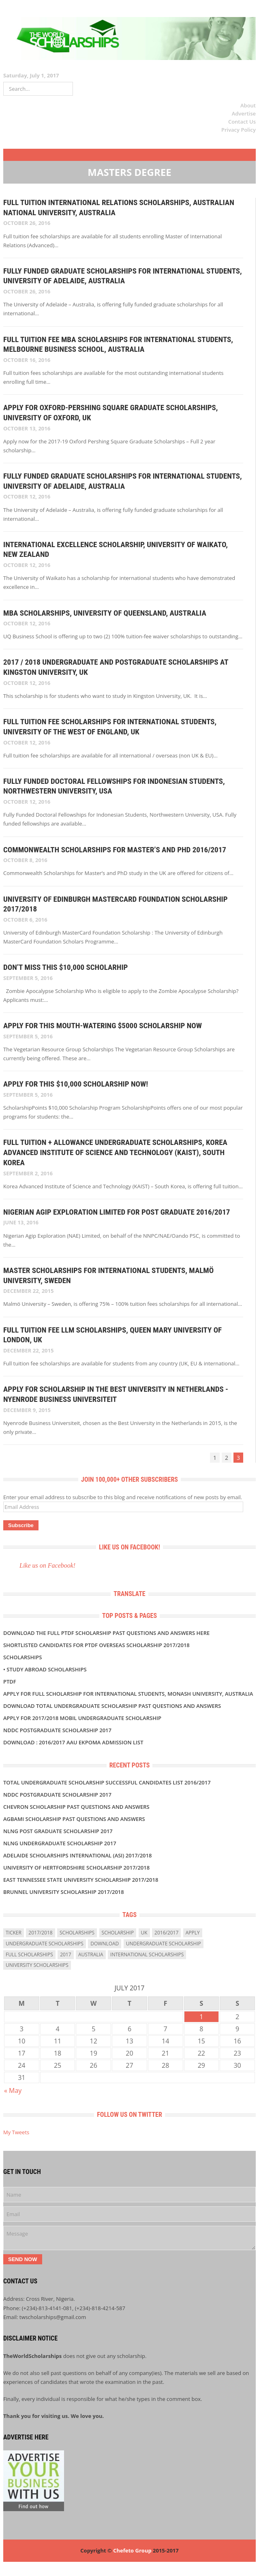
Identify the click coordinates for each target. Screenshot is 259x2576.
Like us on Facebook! (129, 1547)
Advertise (244, 113)
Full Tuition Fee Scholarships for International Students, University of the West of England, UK (109, 726)
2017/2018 (40, 1932)
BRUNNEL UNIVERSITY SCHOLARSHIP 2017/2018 (63, 1892)
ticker (13, 1932)
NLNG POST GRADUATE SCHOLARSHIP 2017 (58, 1831)
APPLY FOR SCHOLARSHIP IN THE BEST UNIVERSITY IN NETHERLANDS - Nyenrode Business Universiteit (115, 1394)
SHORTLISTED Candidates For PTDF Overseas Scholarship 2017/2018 (96, 1645)
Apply (193, 1932)
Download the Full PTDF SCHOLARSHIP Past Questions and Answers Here (106, 1633)
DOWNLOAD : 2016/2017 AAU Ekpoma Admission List (73, 1742)
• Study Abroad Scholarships (45, 1669)
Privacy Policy (238, 129)
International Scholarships (147, 1954)
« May (12, 2090)
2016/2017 (166, 1932)
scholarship (118, 1932)
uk (144, 1932)
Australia (90, 1954)
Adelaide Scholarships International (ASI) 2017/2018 (77, 1855)
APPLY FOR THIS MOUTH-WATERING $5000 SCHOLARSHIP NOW (102, 1025)
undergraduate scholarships (44, 1943)
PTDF (9, 1681)
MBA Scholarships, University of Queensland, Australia (104, 613)
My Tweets (16, 2132)
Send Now (22, 2259)
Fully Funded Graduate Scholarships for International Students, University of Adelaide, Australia (122, 276)
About (248, 105)
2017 (65, 1954)
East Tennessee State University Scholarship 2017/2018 (80, 1879)
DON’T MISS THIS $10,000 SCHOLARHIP (65, 967)
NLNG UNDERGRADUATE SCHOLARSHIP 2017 (59, 1843)
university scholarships (37, 1965)
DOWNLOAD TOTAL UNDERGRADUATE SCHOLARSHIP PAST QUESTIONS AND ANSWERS (112, 1705)
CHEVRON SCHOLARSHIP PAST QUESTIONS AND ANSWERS (76, 1806)
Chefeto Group (132, 2550)
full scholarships (29, 1954)
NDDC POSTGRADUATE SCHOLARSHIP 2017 (57, 1730)
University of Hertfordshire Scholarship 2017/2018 (76, 1867)
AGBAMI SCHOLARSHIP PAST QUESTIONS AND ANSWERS (74, 1819)
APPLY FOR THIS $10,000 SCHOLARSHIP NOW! (75, 1084)
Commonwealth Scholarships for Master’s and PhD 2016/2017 (114, 849)
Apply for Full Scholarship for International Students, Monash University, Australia (128, 1693)
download (104, 1943)
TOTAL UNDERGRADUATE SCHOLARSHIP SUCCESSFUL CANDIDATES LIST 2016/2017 (107, 1782)
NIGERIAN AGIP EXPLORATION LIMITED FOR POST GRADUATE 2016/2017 (116, 1212)
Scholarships (22, 1657)
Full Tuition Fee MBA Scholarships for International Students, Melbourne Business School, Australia (118, 344)
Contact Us (242, 121)
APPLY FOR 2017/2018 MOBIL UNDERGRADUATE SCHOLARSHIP (82, 1718)
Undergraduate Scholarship (163, 1943)
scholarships (77, 1932)
